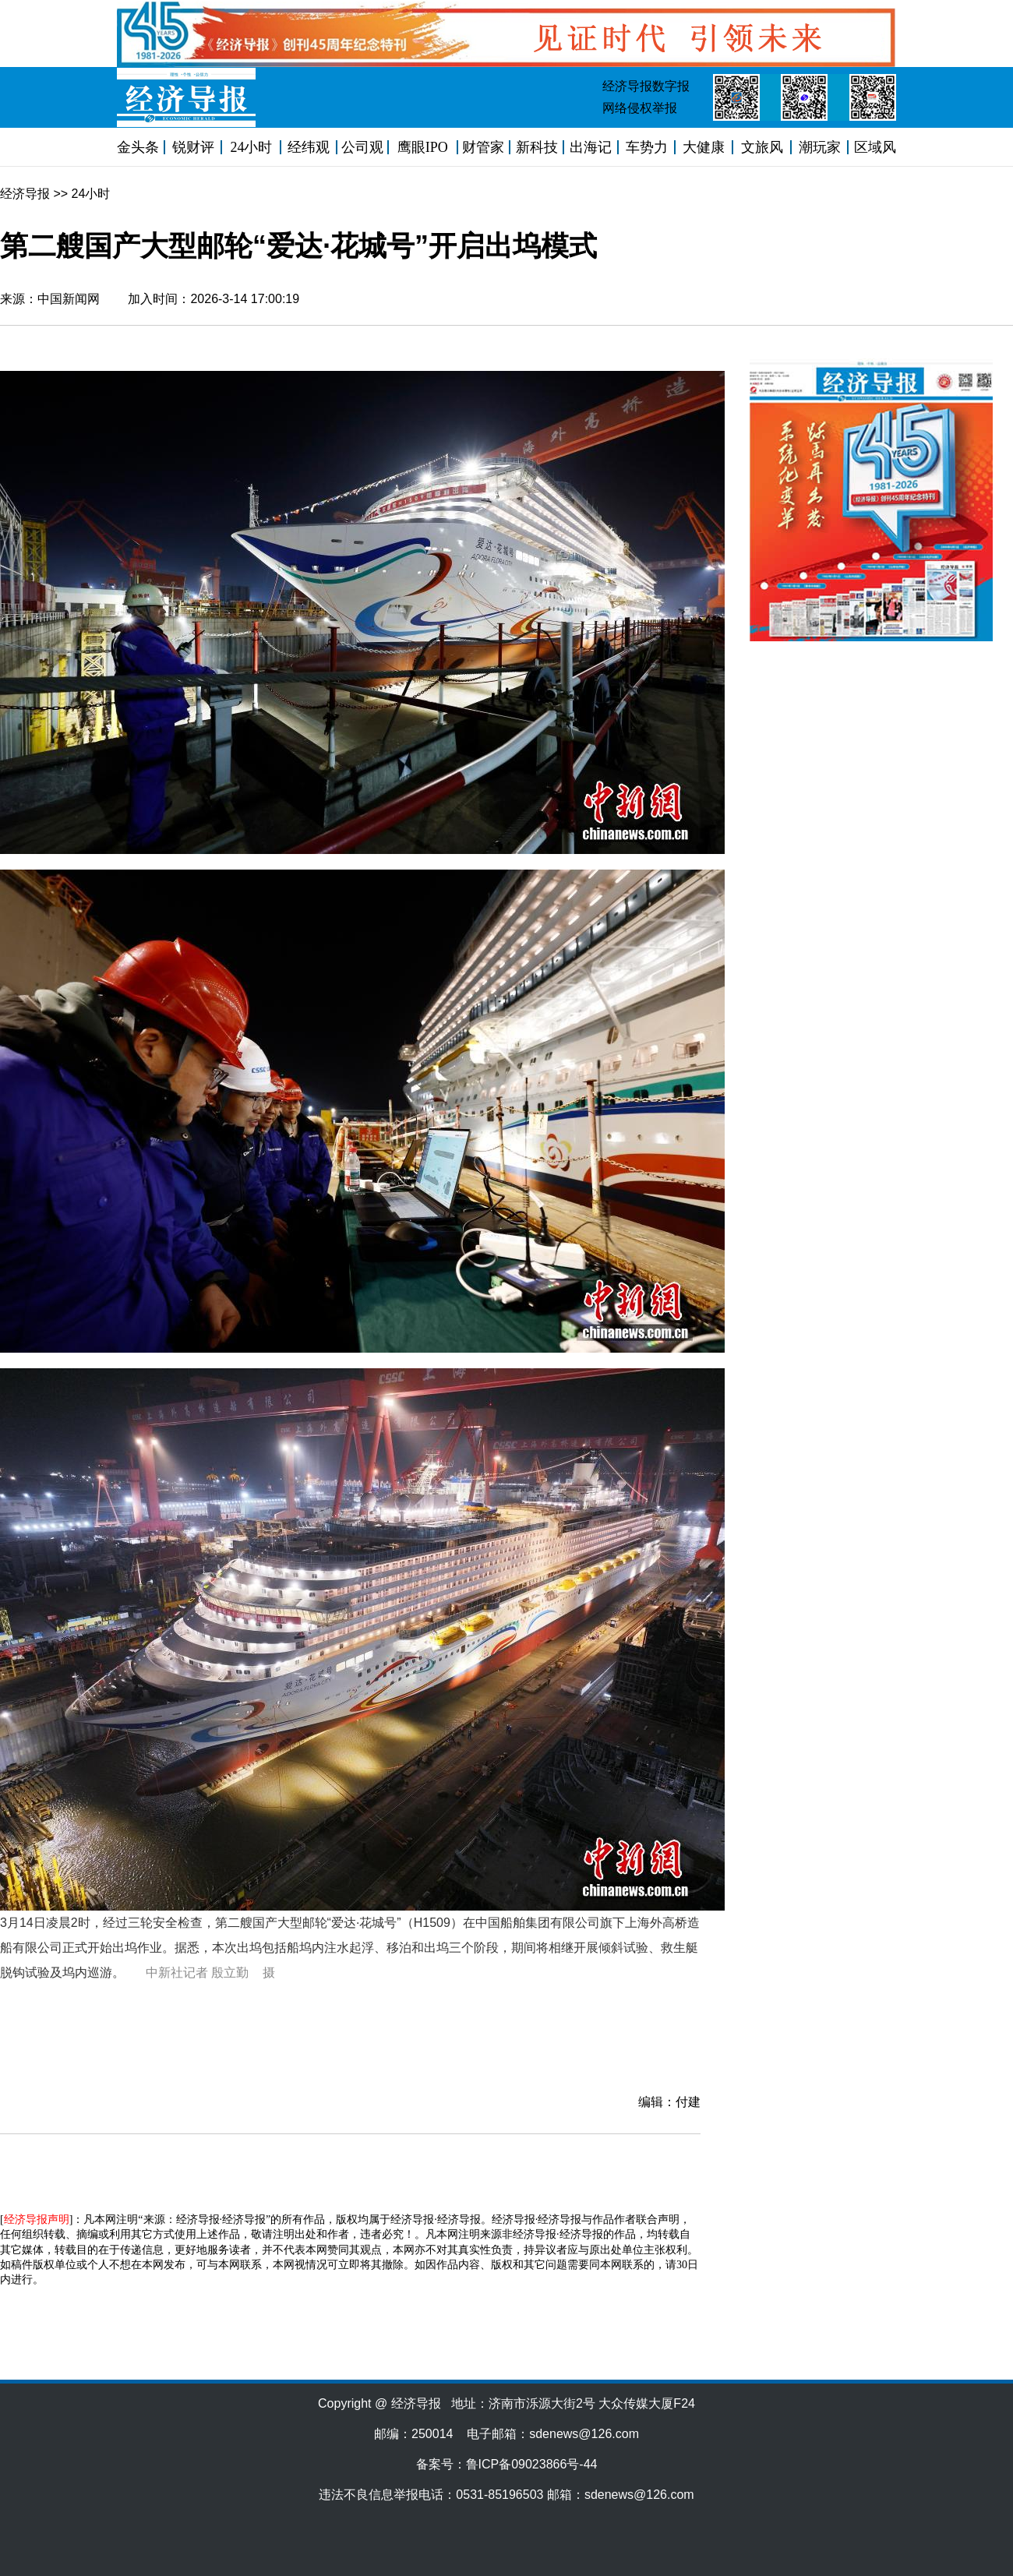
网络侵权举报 (639, 108)
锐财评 (193, 147)
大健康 (704, 147)
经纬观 (309, 147)
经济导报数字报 (646, 86)
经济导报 (25, 193)
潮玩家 (820, 147)
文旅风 (762, 147)
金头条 (138, 147)
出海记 (591, 147)
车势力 (647, 147)
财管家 (483, 147)
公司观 (362, 147)
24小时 (251, 147)
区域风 (875, 147)
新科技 (537, 147)
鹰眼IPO (422, 147)
